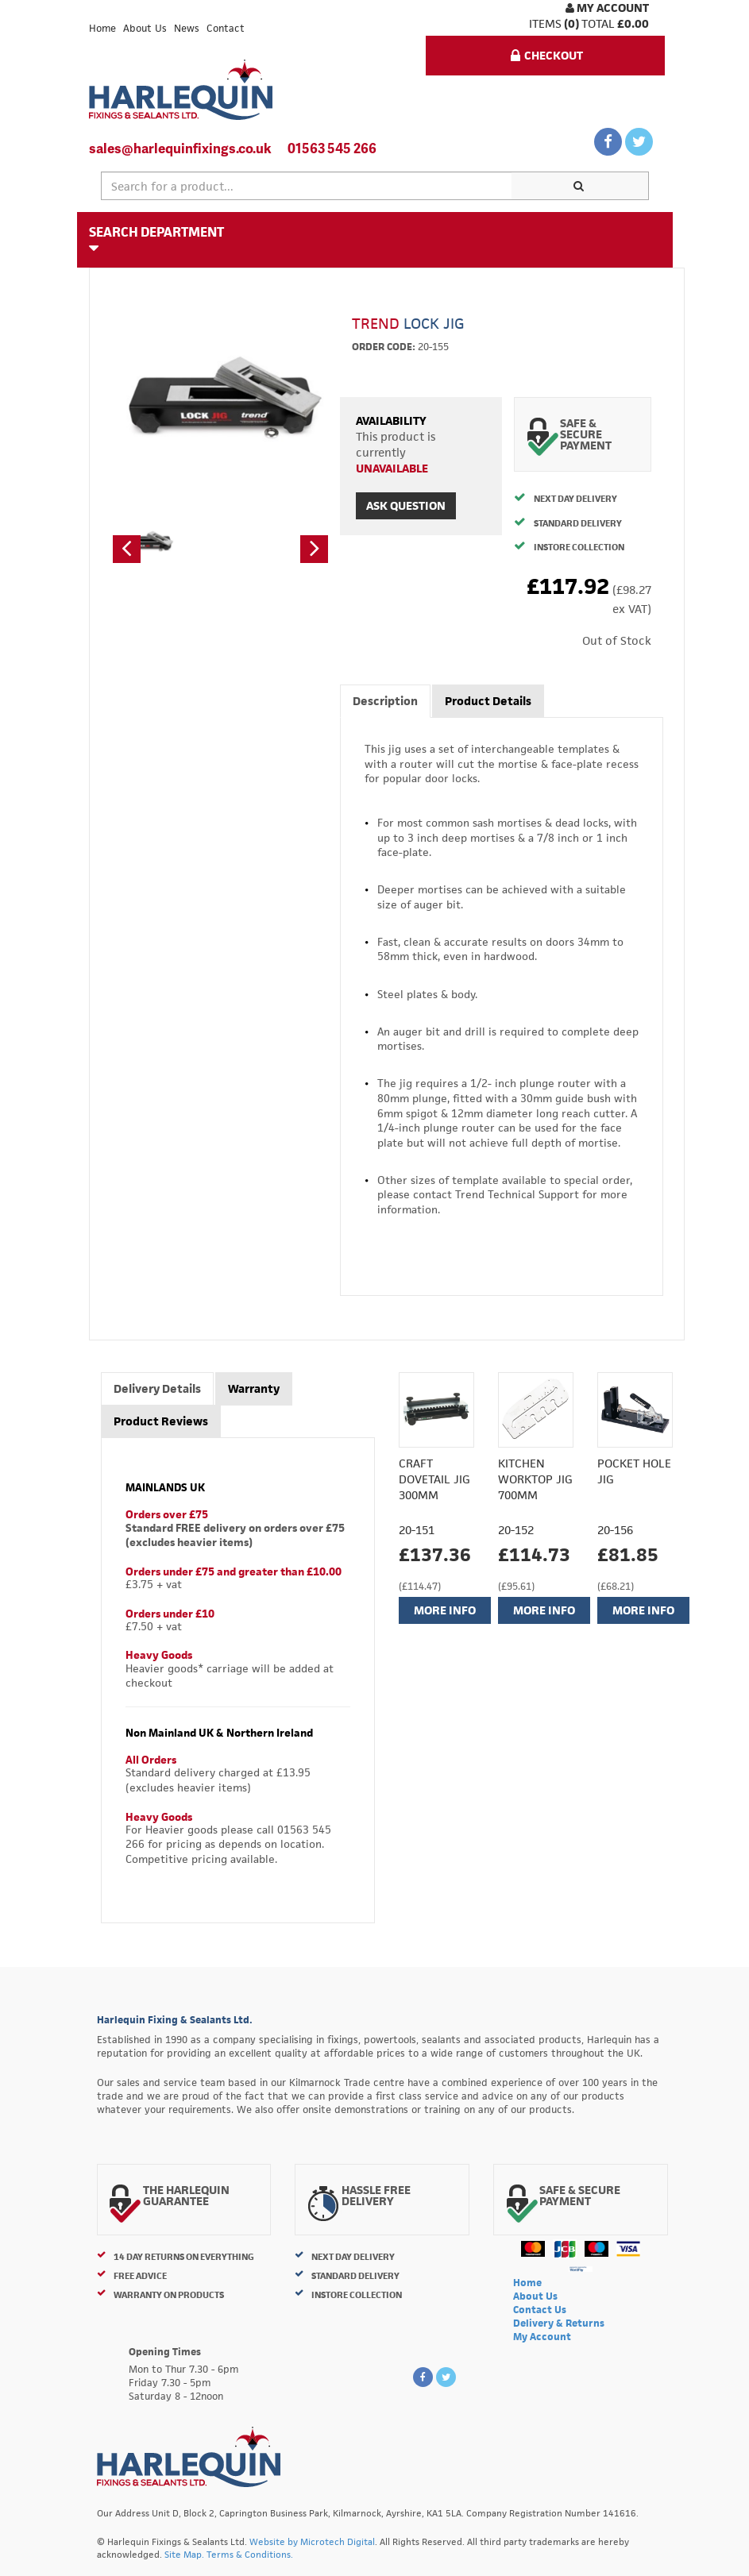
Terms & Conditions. (250, 2554)
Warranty (254, 1388)
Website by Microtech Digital (312, 2541)
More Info (445, 1610)
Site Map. (184, 2554)
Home (102, 28)
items (545, 23)
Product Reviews (161, 1421)
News (186, 28)
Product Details (488, 700)
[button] (127, 549)
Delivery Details (157, 1388)
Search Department (156, 239)
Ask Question (406, 505)
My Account (607, 7)
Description (385, 700)
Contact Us (539, 2309)
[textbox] (307, 185)
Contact (226, 28)
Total (598, 23)
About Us (145, 28)
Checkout (547, 55)
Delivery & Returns (558, 2323)
